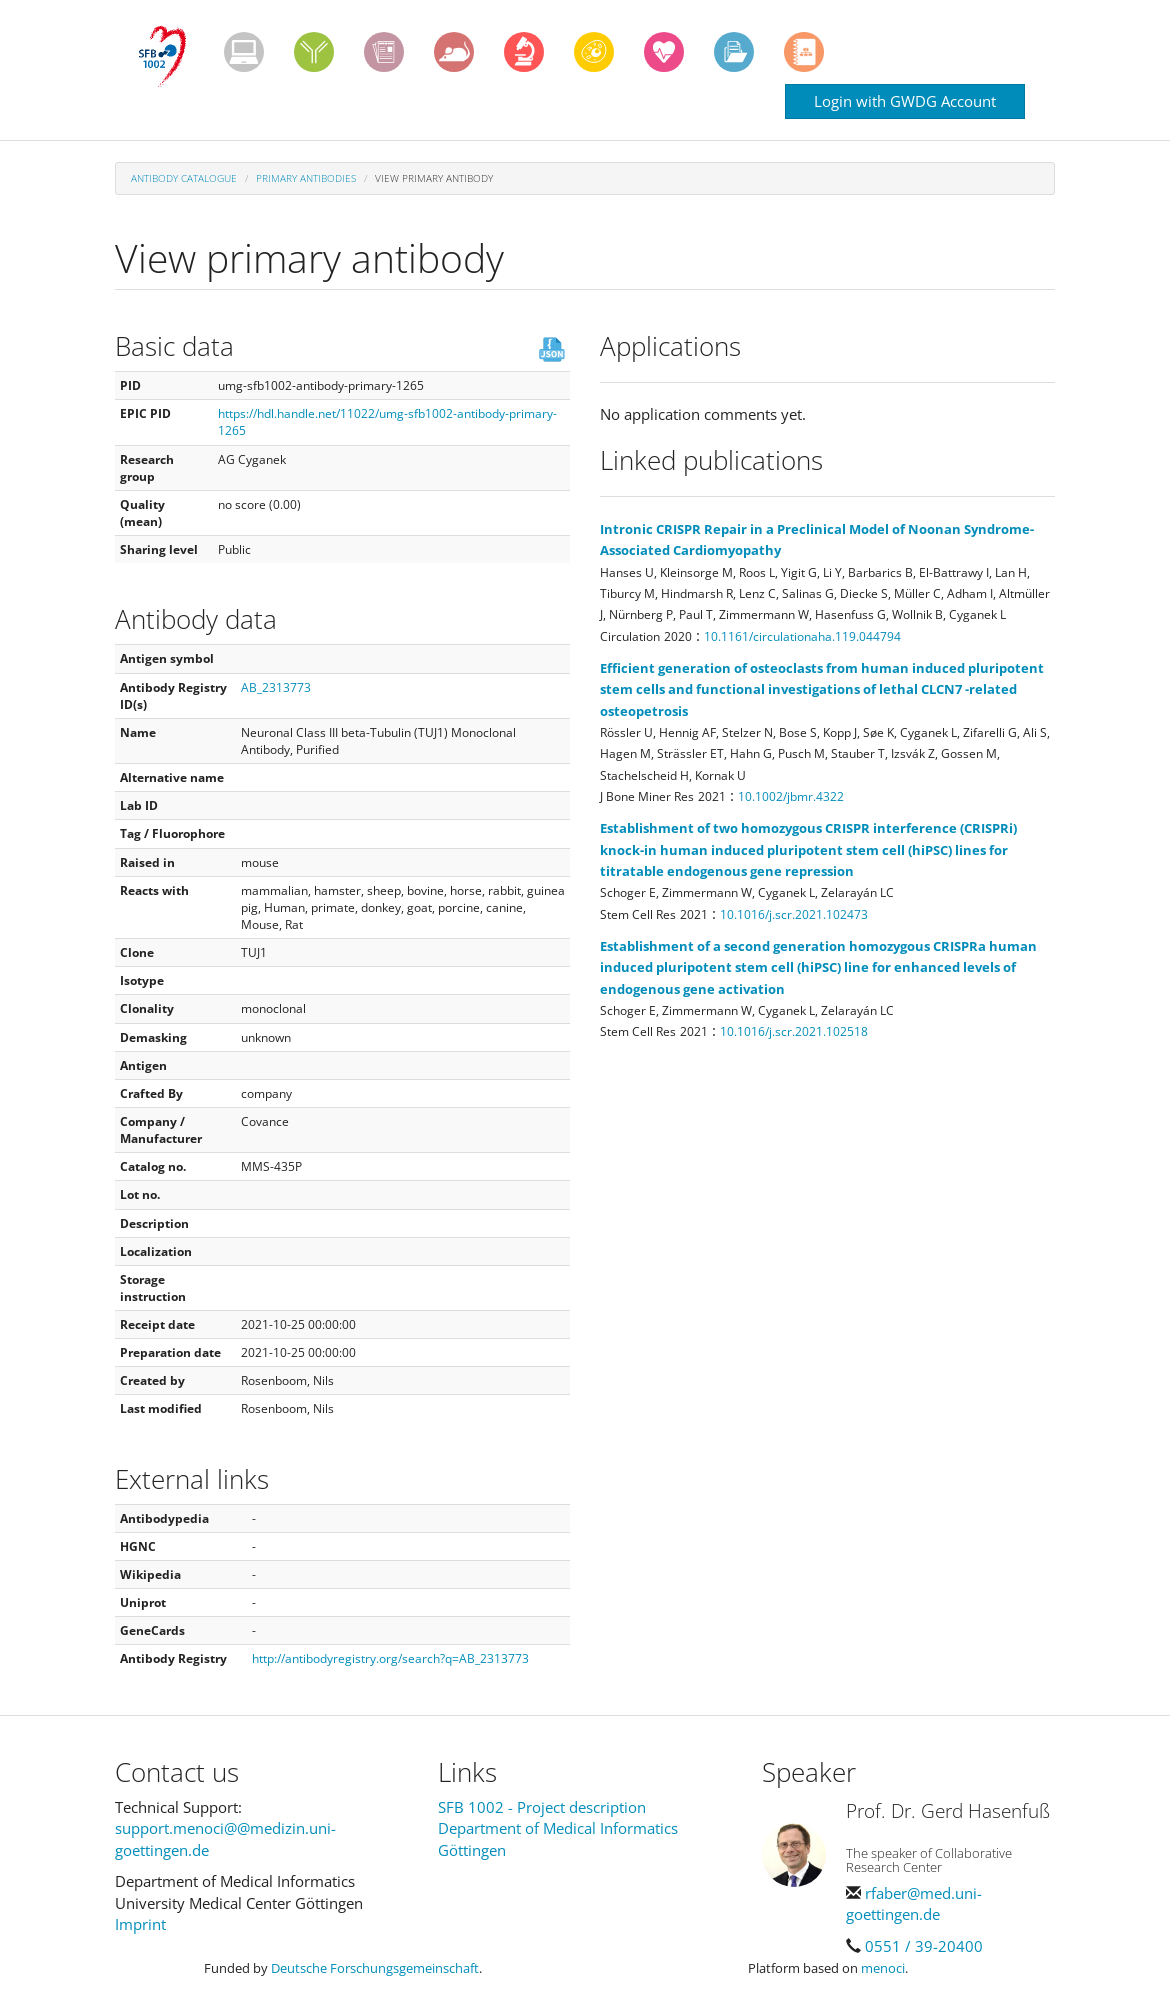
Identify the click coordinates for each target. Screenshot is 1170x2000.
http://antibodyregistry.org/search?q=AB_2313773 (390, 1658)
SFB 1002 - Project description (542, 1807)
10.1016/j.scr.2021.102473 (794, 914)
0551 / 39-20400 (924, 1946)
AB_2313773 (276, 687)
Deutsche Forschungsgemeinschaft (375, 1968)
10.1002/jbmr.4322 (791, 796)
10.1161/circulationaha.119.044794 (802, 636)
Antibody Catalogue (184, 178)
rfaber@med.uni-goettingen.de (914, 1903)
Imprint (140, 1924)
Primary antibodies (306, 178)
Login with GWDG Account (905, 101)
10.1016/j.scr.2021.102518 (794, 1031)
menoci (883, 1968)
